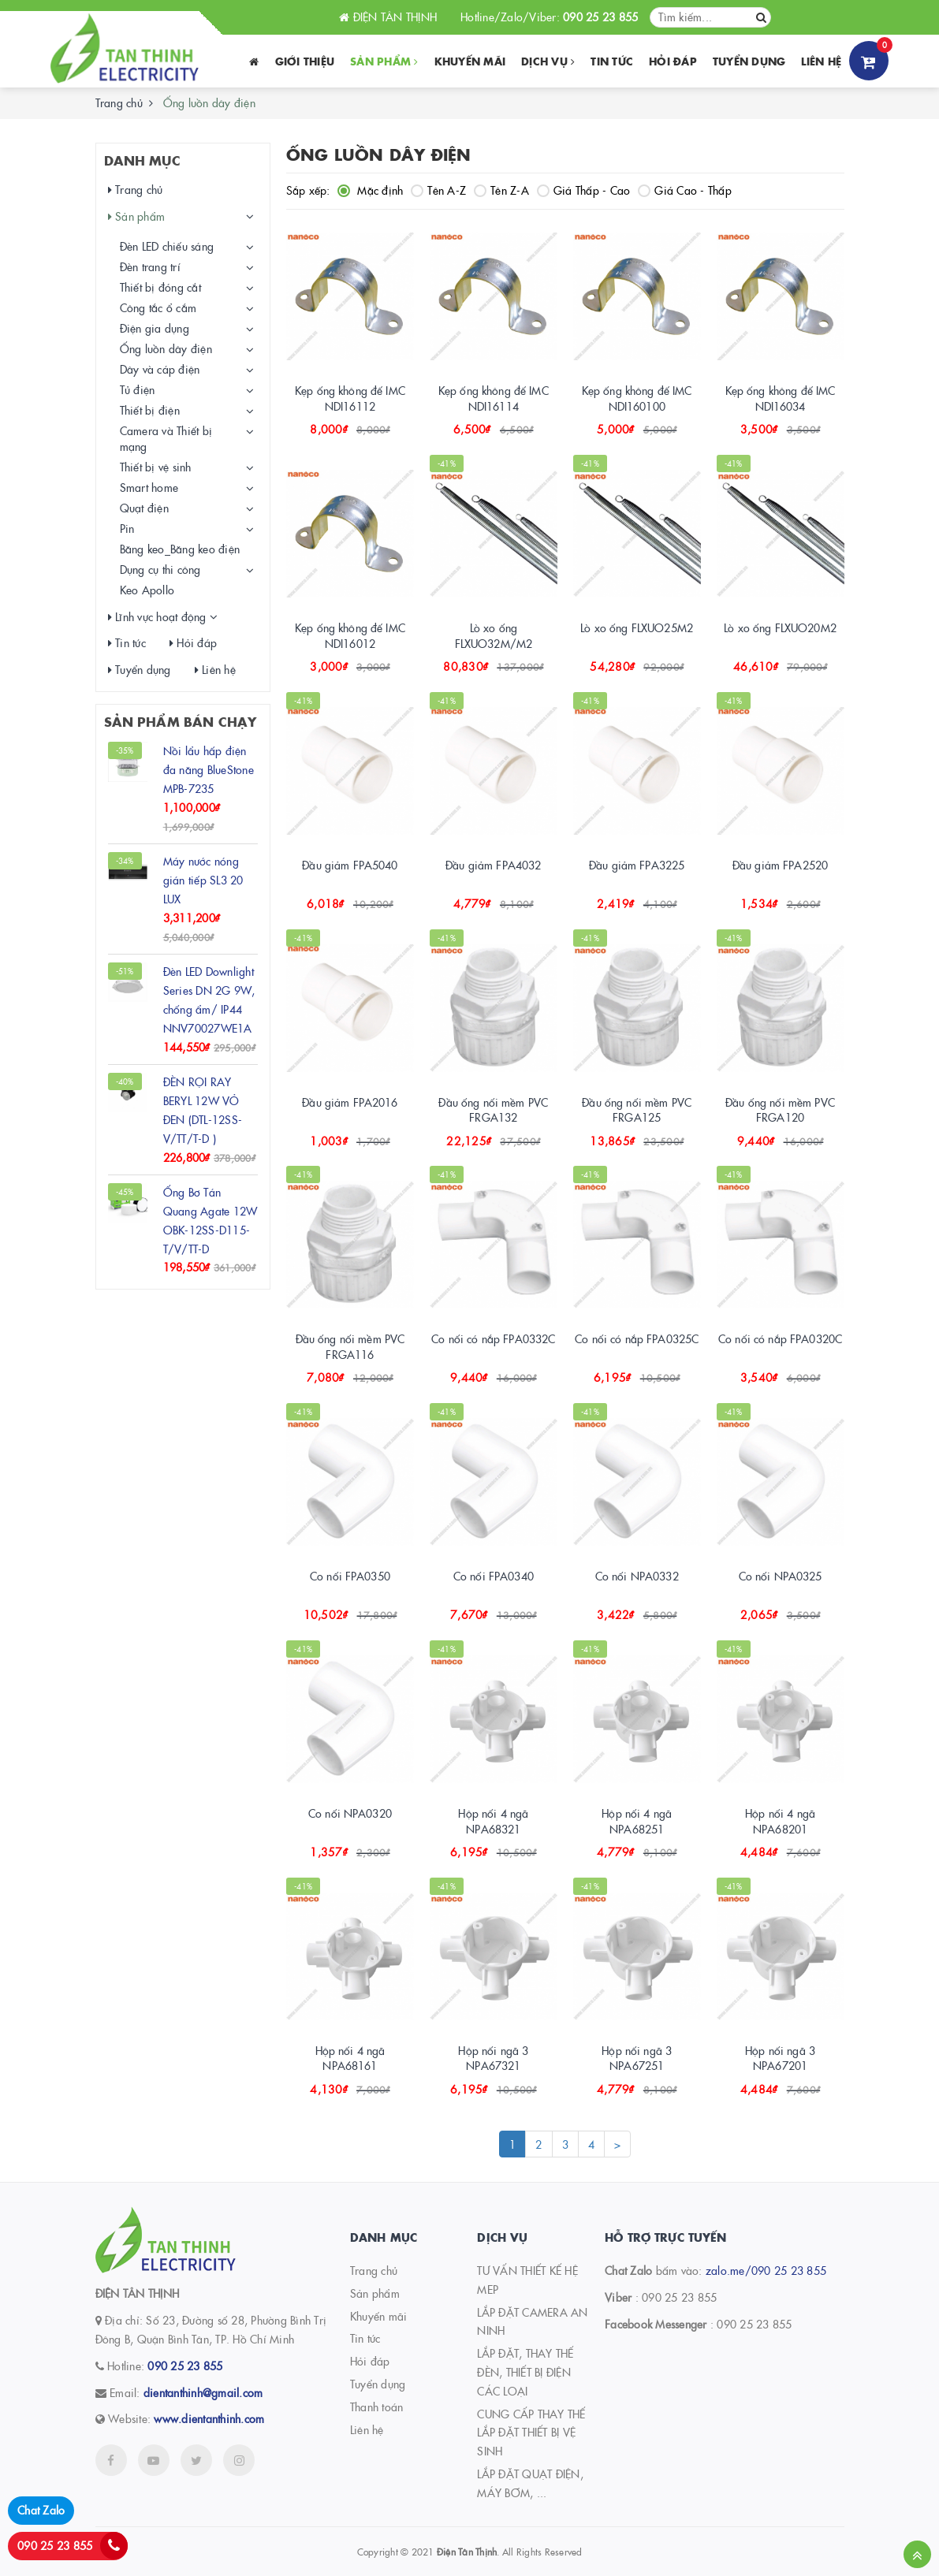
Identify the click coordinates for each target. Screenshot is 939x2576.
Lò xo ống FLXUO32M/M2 (494, 635)
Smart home (149, 487)
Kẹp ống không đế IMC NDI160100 (637, 398)
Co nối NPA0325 (780, 1576)
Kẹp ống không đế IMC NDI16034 (780, 398)
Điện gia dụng (154, 328)
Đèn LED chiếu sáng (167, 246)
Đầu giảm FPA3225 (636, 865)
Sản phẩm (384, 61)
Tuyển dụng (749, 61)
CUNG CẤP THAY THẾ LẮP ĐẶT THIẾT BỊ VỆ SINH (531, 2432)
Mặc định (370, 190)
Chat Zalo (41, 2510)
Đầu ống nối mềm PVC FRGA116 (350, 1346)
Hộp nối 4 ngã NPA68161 (350, 2058)
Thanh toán (377, 2406)
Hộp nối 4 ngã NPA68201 (780, 1821)
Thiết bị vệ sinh (156, 467)
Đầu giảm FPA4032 (493, 865)
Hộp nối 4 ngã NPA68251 (637, 1821)
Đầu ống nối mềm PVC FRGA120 (780, 1110)
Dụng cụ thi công (160, 569)
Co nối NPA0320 (350, 1813)
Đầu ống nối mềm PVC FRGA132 (493, 1110)
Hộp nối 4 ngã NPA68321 (493, 1821)
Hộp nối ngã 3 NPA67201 (780, 2058)
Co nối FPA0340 (493, 1576)
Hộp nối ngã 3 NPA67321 (493, 2058)
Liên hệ (821, 61)
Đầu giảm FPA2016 (349, 1102)
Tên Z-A (501, 190)
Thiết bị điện (150, 410)
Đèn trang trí (150, 266)
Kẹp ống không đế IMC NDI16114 (493, 398)
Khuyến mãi (379, 2316)
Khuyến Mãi (470, 61)
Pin (127, 528)
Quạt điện (144, 508)
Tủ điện (137, 389)
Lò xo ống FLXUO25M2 (636, 627)
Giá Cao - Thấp (685, 190)
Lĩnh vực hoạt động (157, 617)
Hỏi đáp (673, 61)
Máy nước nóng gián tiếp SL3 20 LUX (203, 879)
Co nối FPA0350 (350, 1576)
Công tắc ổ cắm (158, 307)
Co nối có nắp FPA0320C (780, 1338)
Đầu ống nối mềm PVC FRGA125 (636, 1110)
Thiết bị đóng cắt (160, 287)
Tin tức (612, 61)
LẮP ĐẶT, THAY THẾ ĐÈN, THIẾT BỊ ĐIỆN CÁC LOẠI (525, 2372)
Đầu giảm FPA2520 (780, 865)
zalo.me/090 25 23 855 (766, 2270)
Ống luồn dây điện (166, 348)
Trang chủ (119, 102)
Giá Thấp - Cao (584, 190)
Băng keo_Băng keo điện (180, 549)
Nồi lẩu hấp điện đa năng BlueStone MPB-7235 (208, 769)
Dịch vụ (548, 61)
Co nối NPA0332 (637, 1576)
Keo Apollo (147, 589)
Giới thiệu (305, 61)
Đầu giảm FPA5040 (349, 865)
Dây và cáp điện (160, 369)
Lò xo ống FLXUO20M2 (780, 627)
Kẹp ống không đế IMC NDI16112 (350, 398)
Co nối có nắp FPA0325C (637, 1338)
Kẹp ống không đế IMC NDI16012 (350, 635)
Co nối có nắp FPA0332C (493, 1338)
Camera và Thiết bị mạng (166, 438)
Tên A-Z (438, 190)
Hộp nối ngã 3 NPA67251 (637, 2058)
